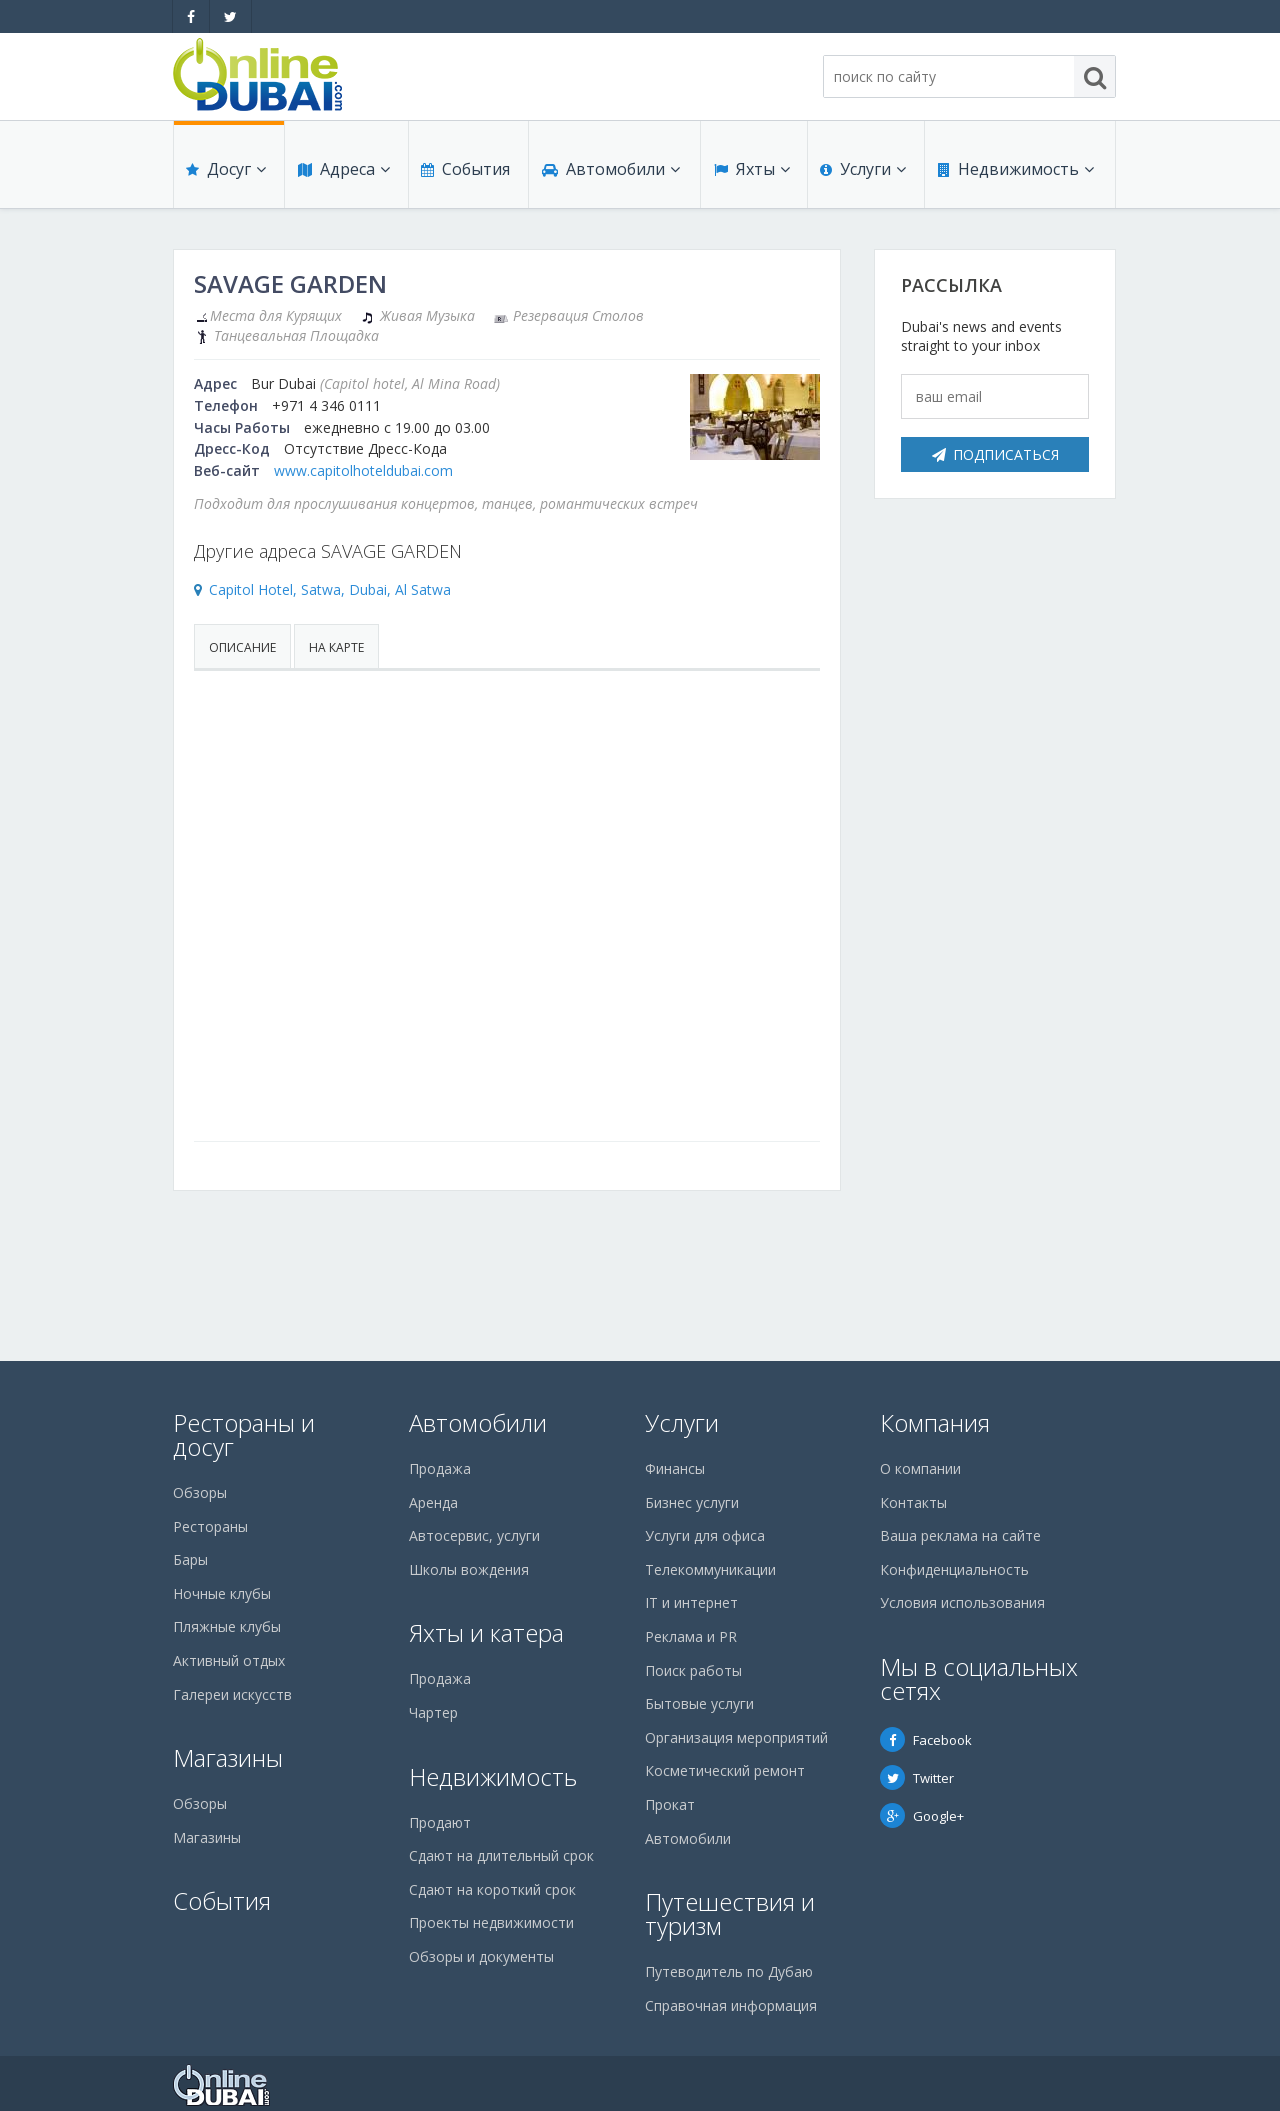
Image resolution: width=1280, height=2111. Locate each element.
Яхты (751, 172)
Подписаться (995, 454)
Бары (190, 1559)
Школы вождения (469, 1569)
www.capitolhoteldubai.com (363, 470)
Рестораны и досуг (244, 1434)
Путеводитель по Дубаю (729, 1971)
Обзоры (200, 1492)
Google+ (922, 1816)
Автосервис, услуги (474, 1535)
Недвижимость (1015, 172)
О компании (920, 1468)
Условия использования (962, 1602)
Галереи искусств (232, 1694)
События (464, 172)
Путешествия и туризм (730, 1913)
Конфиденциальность (954, 1569)
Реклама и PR (691, 1636)
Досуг (226, 172)
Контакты (913, 1502)
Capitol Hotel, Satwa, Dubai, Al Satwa (330, 589)
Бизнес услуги (692, 1502)
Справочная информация (731, 2005)
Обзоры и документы (481, 1956)
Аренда (433, 1502)
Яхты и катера (486, 1632)
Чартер (433, 1712)
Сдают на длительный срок (501, 1855)
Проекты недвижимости (491, 1922)
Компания (935, 1422)
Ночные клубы (222, 1593)
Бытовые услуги (699, 1703)
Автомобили (610, 172)
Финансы (675, 1468)
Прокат (670, 1804)
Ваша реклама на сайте (960, 1535)
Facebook (926, 1740)
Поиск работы (693, 1670)
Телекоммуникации (710, 1569)
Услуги (863, 172)
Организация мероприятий (736, 1737)
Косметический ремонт (725, 1770)
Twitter (917, 1778)
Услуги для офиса (705, 1535)
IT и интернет (691, 1602)
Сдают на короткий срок (492, 1889)
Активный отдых (229, 1660)
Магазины (228, 1757)
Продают (440, 1822)
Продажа (440, 1468)
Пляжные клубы (227, 1626)
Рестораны (210, 1526)
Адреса (343, 172)
